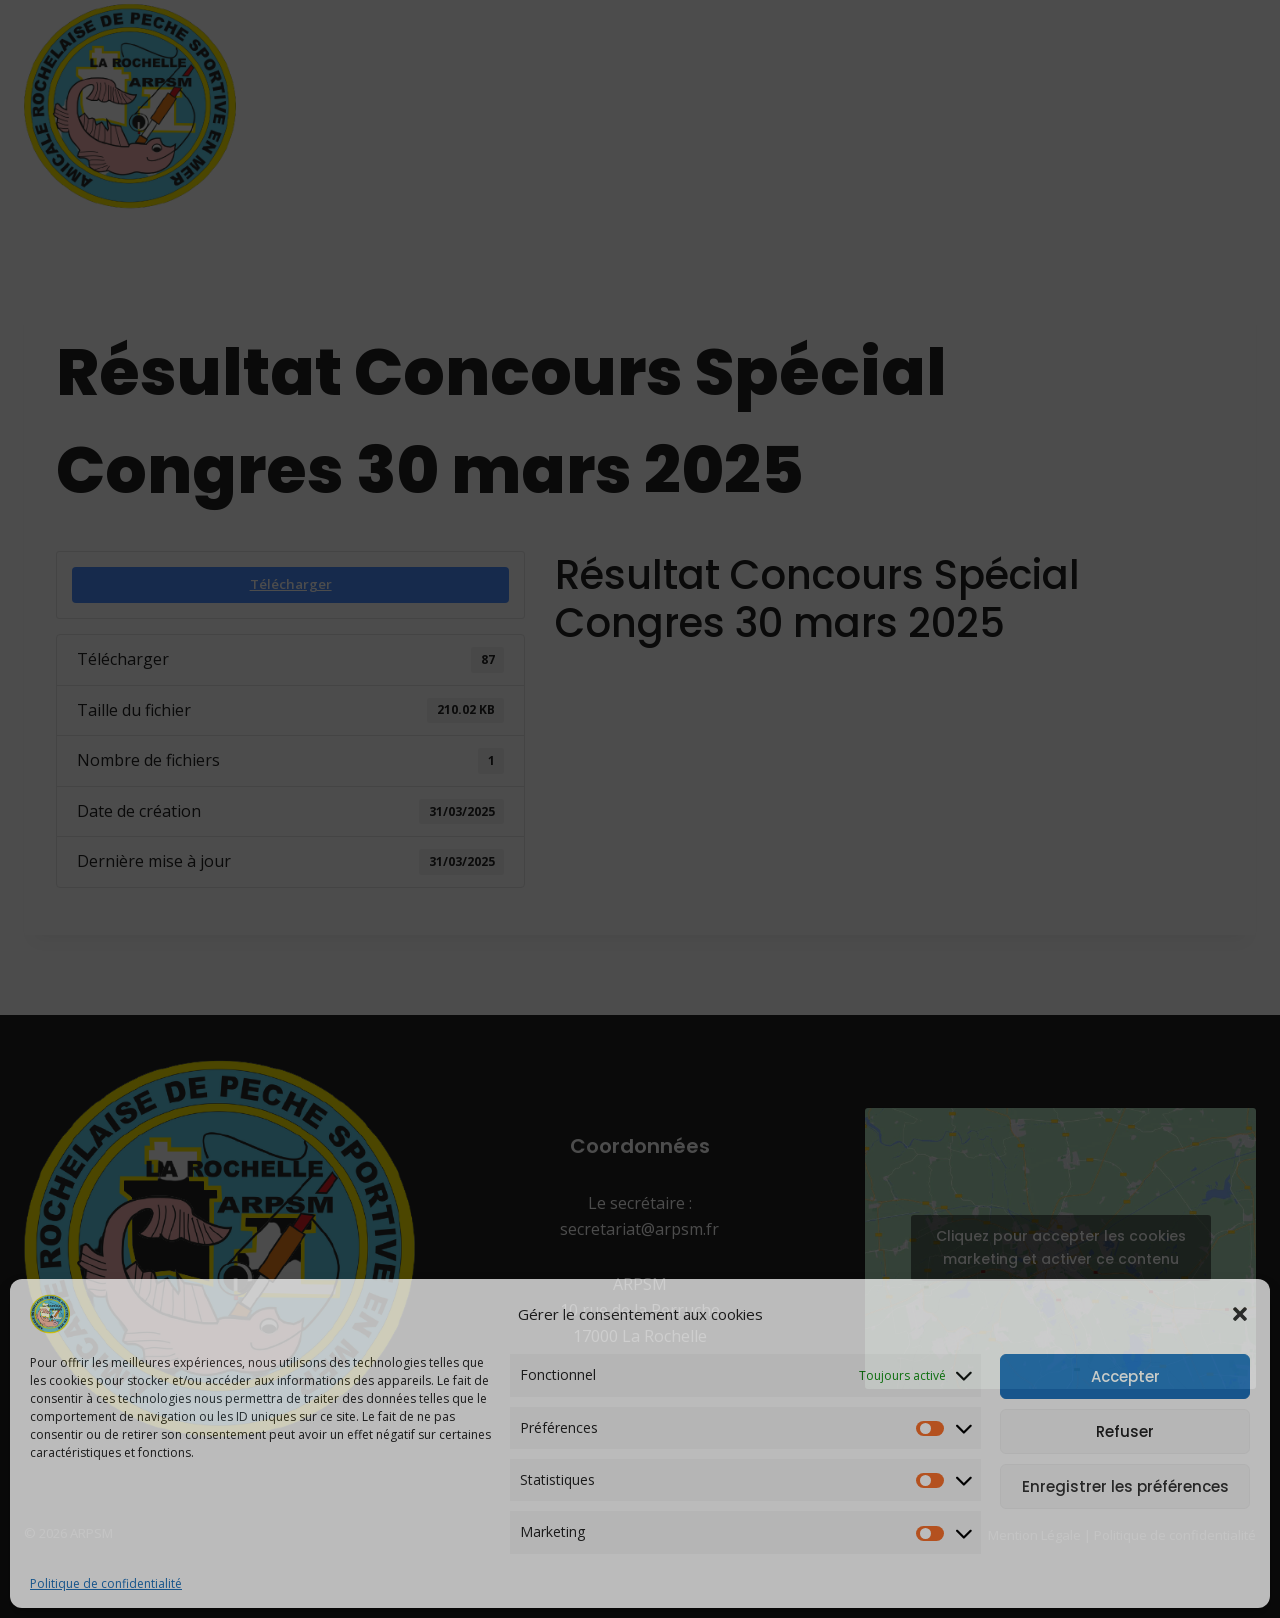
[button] (1240, 1314)
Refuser (1125, 1431)
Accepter (1125, 1376)
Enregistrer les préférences (1125, 1486)
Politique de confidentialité (106, 1583)
